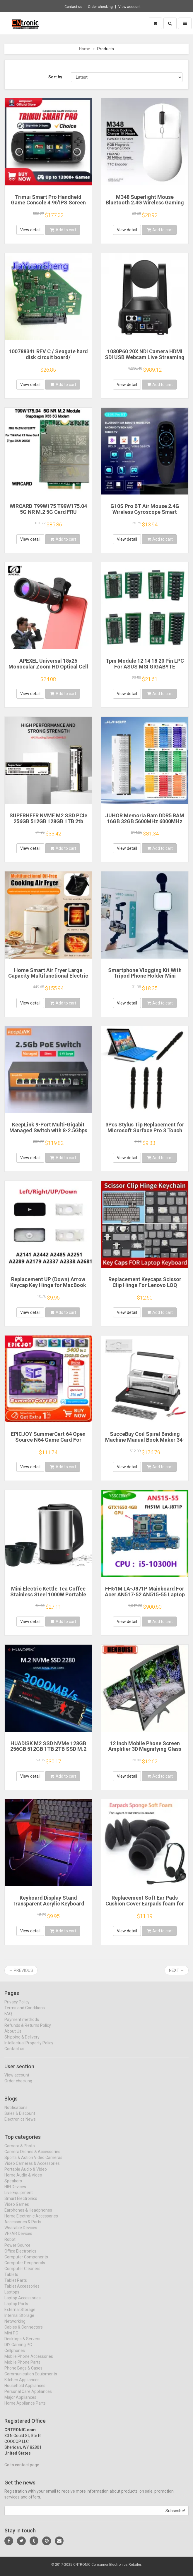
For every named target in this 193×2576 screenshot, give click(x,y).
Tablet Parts (15, 2285)
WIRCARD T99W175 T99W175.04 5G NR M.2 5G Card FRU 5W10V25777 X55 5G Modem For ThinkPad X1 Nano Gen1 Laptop (48, 514)
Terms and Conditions (24, 2012)
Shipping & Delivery (22, 2041)
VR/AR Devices (18, 2238)
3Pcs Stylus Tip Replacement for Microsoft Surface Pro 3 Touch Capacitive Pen (144, 1130)
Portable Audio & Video (25, 2174)
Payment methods (21, 2024)
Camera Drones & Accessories (32, 2156)
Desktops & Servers (22, 2343)
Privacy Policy (17, 2006)
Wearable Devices (20, 2232)
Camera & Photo (19, 2150)
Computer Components (26, 2262)
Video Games (16, 2209)
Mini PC (11, 2338)
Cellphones (14, 2355)
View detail (30, 230)
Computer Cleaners (22, 2273)
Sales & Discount (19, 2118)
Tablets (11, 2279)
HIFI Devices (15, 2191)
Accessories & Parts (22, 2227)
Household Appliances (24, 2390)
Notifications (16, 2112)
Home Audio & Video (23, 2180)
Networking (14, 2326)
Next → (176, 1970)
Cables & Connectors (23, 2332)
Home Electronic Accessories (31, 2221)
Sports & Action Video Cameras (33, 2162)
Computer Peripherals (24, 2267)
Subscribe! (175, 2515)
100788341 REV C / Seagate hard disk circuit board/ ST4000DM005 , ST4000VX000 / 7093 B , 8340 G (48, 360)
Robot (10, 2244)
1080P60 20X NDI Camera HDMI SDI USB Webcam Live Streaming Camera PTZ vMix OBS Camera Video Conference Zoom (145, 360)
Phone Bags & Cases (23, 2373)
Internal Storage (19, 2320)
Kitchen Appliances (22, 2384)
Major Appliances (20, 2402)
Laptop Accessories (22, 2303)
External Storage (19, 2314)
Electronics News (20, 2124)
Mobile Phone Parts (22, 2367)
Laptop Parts (16, 2308)
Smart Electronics (20, 2203)
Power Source (17, 2250)
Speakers (13, 2186)
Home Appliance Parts (25, 2408)
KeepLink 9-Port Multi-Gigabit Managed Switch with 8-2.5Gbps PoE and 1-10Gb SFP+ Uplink (48, 1130)
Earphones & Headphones (28, 2215)
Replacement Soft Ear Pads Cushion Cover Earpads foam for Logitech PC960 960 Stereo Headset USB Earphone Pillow (144, 1906)
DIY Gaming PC (18, 2349)
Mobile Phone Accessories (28, 2361)
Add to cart (63, 230)
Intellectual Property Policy (28, 2047)
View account (129, 7)
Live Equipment (18, 2197)
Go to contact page (21, 2470)
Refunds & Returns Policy (27, 2030)
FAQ (8, 2018)
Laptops (11, 2297)
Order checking (100, 7)
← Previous (21, 1970)
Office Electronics (20, 2256)
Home (84, 48)
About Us (12, 2036)
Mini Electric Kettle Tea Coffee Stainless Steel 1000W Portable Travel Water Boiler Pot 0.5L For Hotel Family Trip (48, 1597)
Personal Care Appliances (28, 2396)
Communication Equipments (30, 2379)
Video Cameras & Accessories (32, 2168)
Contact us (73, 7)
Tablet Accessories (22, 2291)
